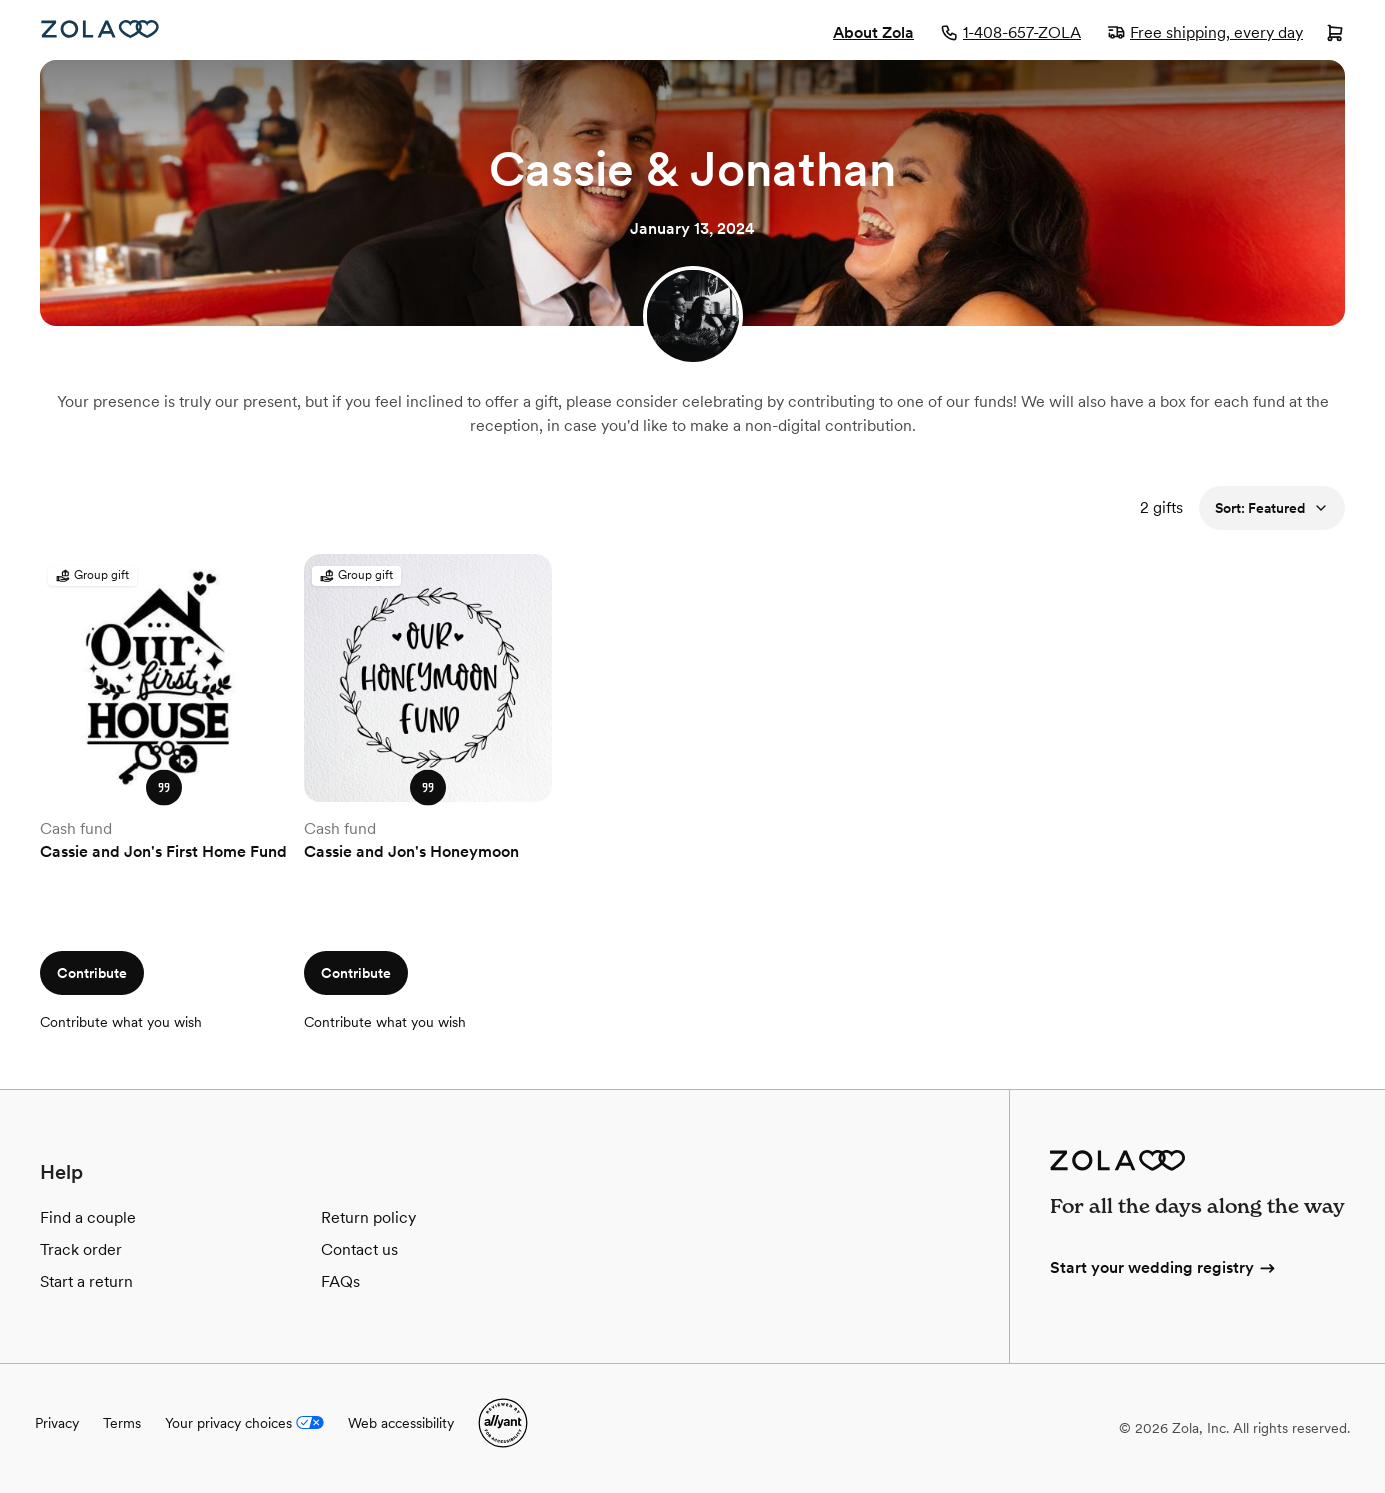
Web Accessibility (0, 0)
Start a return (86, 1281)
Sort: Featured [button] (1272, 508)
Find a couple (88, 1217)
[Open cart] (1335, 35)
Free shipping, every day (1205, 32)
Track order (81, 1249)
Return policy (368, 1217)
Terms (122, 1423)
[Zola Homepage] (100, 29)
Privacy (57, 1423)
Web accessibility (401, 1423)
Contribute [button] (92, 973)
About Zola (873, 32)
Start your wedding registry (1164, 1267)
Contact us (359, 1249)
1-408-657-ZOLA (1010, 32)
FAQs (340, 1281)
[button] (164, 788)
